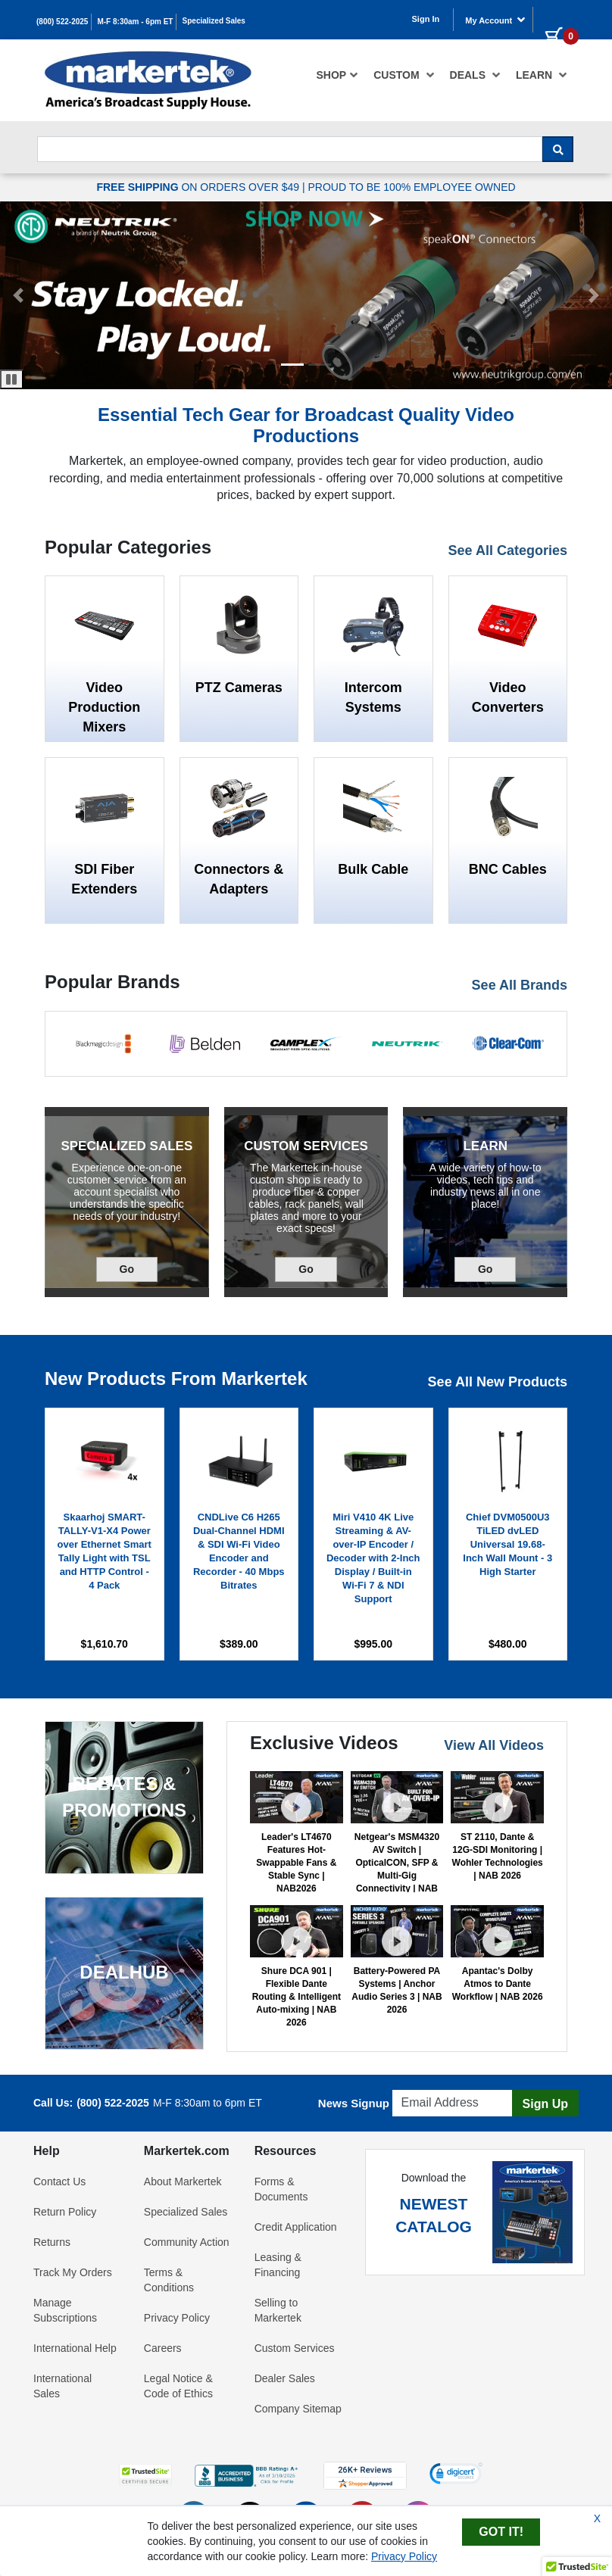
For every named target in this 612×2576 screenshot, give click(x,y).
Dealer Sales (284, 2378)
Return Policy (64, 2212)
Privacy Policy (177, 2318)
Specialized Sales (214, 21)
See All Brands (519, 985)
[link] (455, 2475)
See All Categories (507, 550)
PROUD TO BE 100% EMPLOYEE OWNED (411, 187)
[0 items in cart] (556, 18)
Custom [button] (403, 75)
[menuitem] (338, 75)
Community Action (187, 2242)
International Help (75, 2348)
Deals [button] (475, 75)
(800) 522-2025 (62, 21)
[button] (292, 364)
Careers (163, 2348)
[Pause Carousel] (11, 379)
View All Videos (494, 1745)
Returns (51, 2242)
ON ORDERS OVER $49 (199, 187)
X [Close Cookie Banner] (597, 2518)
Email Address (428, 2085)
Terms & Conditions (169, 2280)
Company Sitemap (298, 2409)
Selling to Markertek (277, 2310)
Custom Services (294, 2348)
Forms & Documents (281, 2189)
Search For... (64, 132)
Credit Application (295, 2227)
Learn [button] (541, 75)
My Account (495, 20)
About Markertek (183, 2181)
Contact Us (59, 2181)
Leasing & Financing (277, 2264)
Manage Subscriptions (65, 2310)
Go (139, 1268)
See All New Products (497, 1381)
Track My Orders (72, 2272)
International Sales (62, 2386)
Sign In (426, 18)
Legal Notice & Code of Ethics (178, 2386)
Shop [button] (338, 75)
